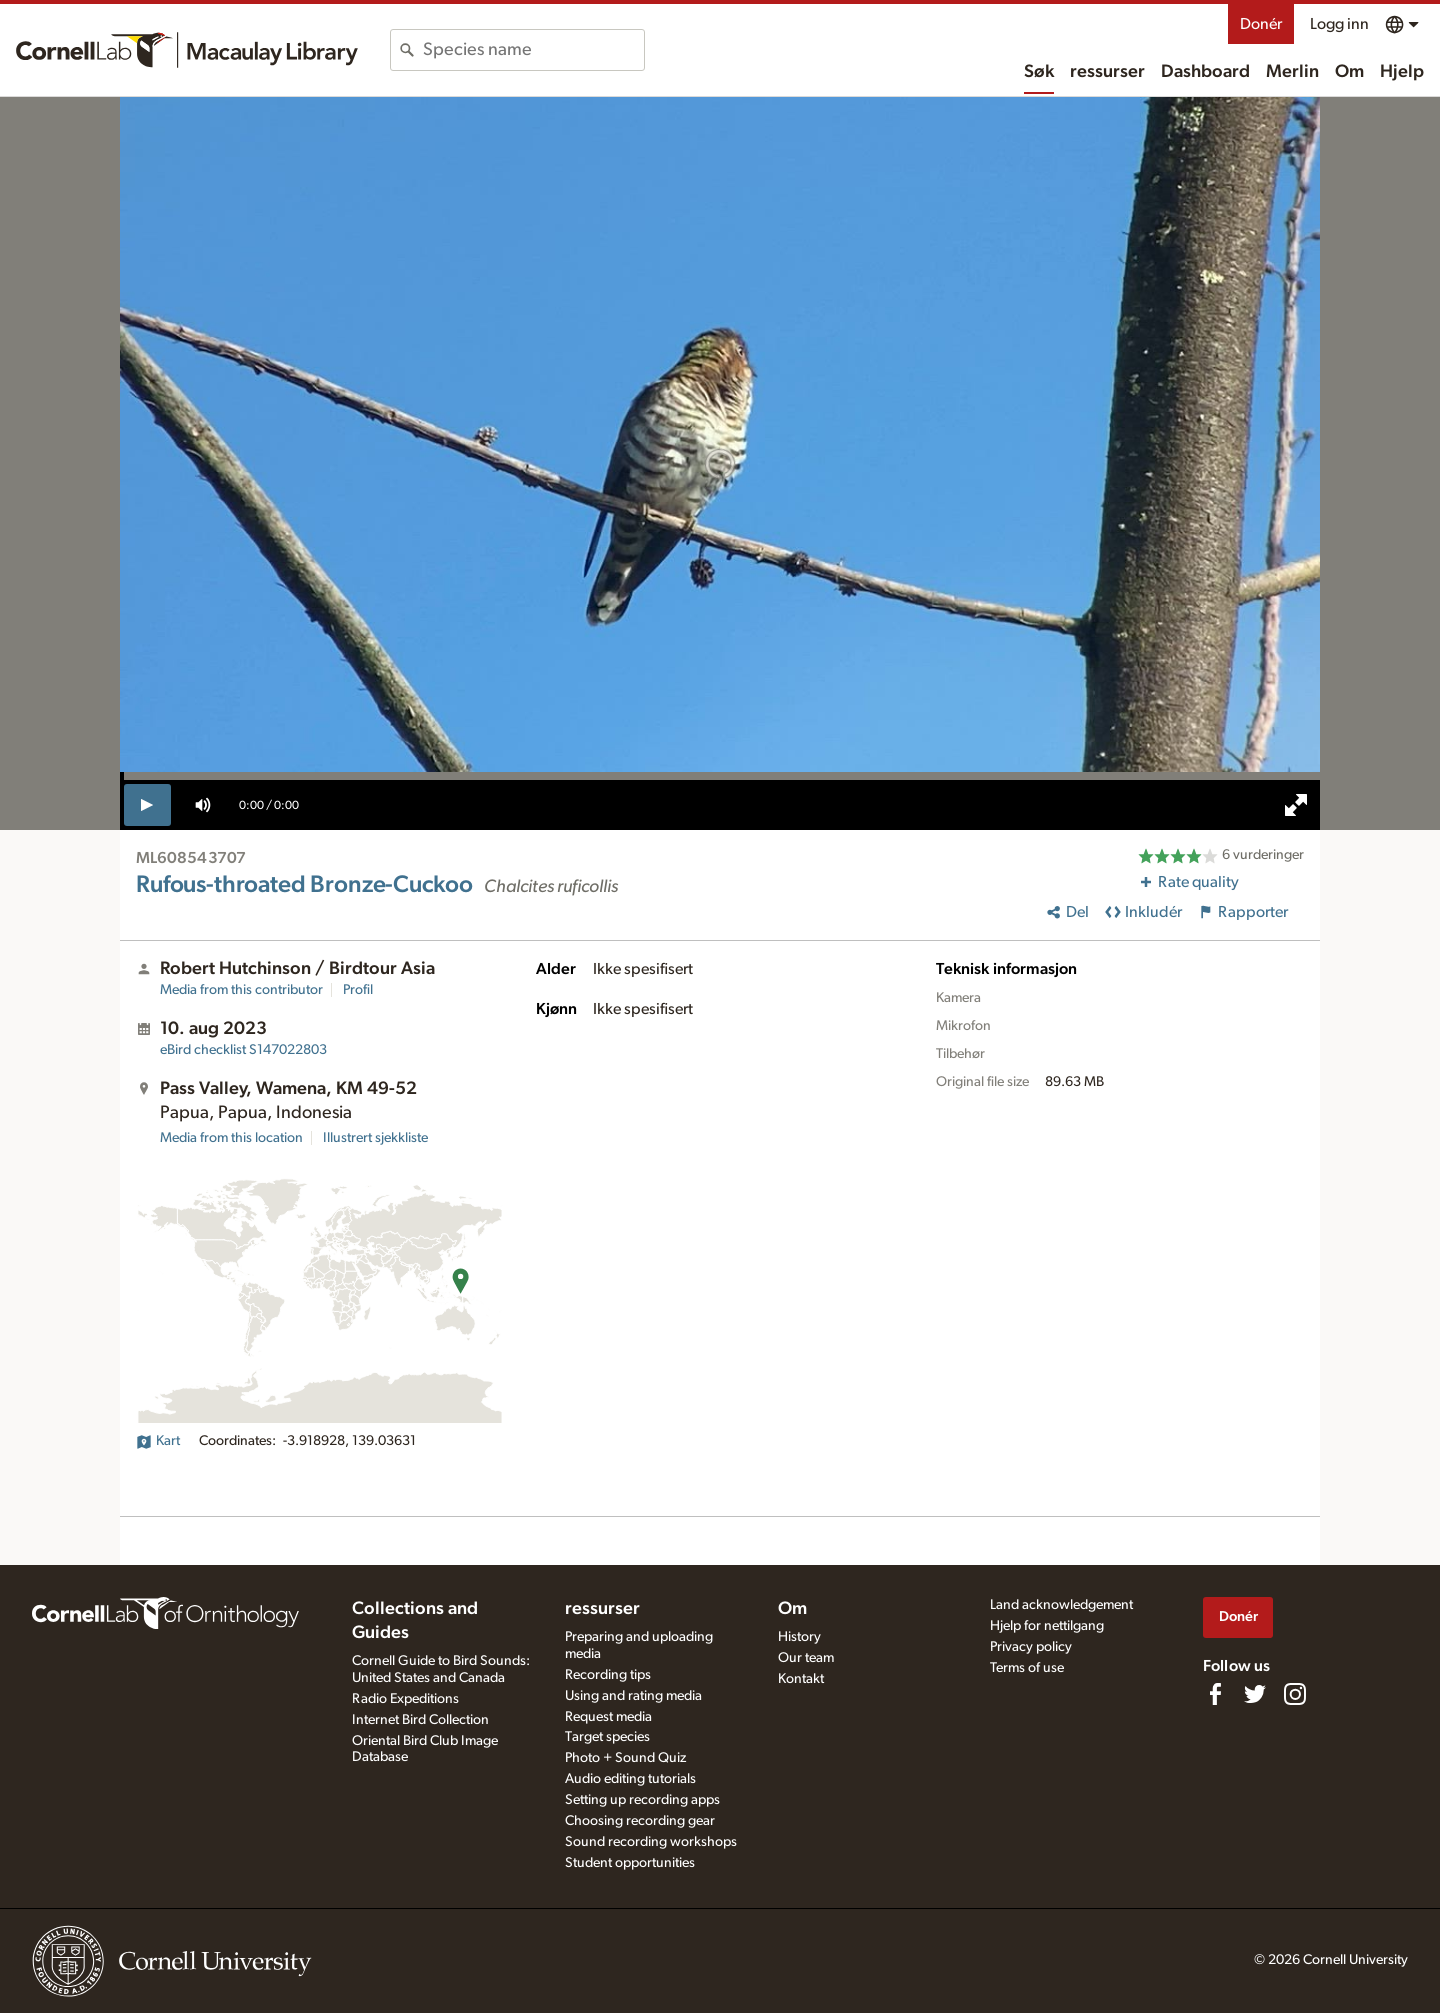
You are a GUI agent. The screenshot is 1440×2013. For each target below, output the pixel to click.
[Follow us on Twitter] (1255, 1694)
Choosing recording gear (640, 1821)
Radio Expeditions (405, 1699)
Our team (806, 1658)
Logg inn (1339, 24)
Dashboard (1205, 72)
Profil (358, 990)
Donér (1261, 24)
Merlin (1292, 72)
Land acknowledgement (1061, 1605)
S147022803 (243, 1050)
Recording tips (608, 1675)
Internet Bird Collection (420, 1720)
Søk (1039, 72)
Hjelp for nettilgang (1047, 1626)
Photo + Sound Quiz (625, 1758)
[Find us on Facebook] (1215, 1694)
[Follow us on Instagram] (1295, 1694)
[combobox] (533, 50)
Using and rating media (633, 1696)
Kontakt (801, 1679)
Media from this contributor (241, 990)
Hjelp (1402, 72)
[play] (147, 805)
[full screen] (1296, 805)
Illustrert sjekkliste (375, 1138)
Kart (158, 1441)
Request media (608, 1717)
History (799, 1637)
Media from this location (231, 1138)
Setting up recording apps (642, 1800)
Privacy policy (1031, 1647)
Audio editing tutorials (630, 1779)
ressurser (1107, 72)
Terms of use (1027, 1668)
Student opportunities (630, 1863)
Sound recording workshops (651, 1842)
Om (1349, 72)
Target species (607, 1737)
